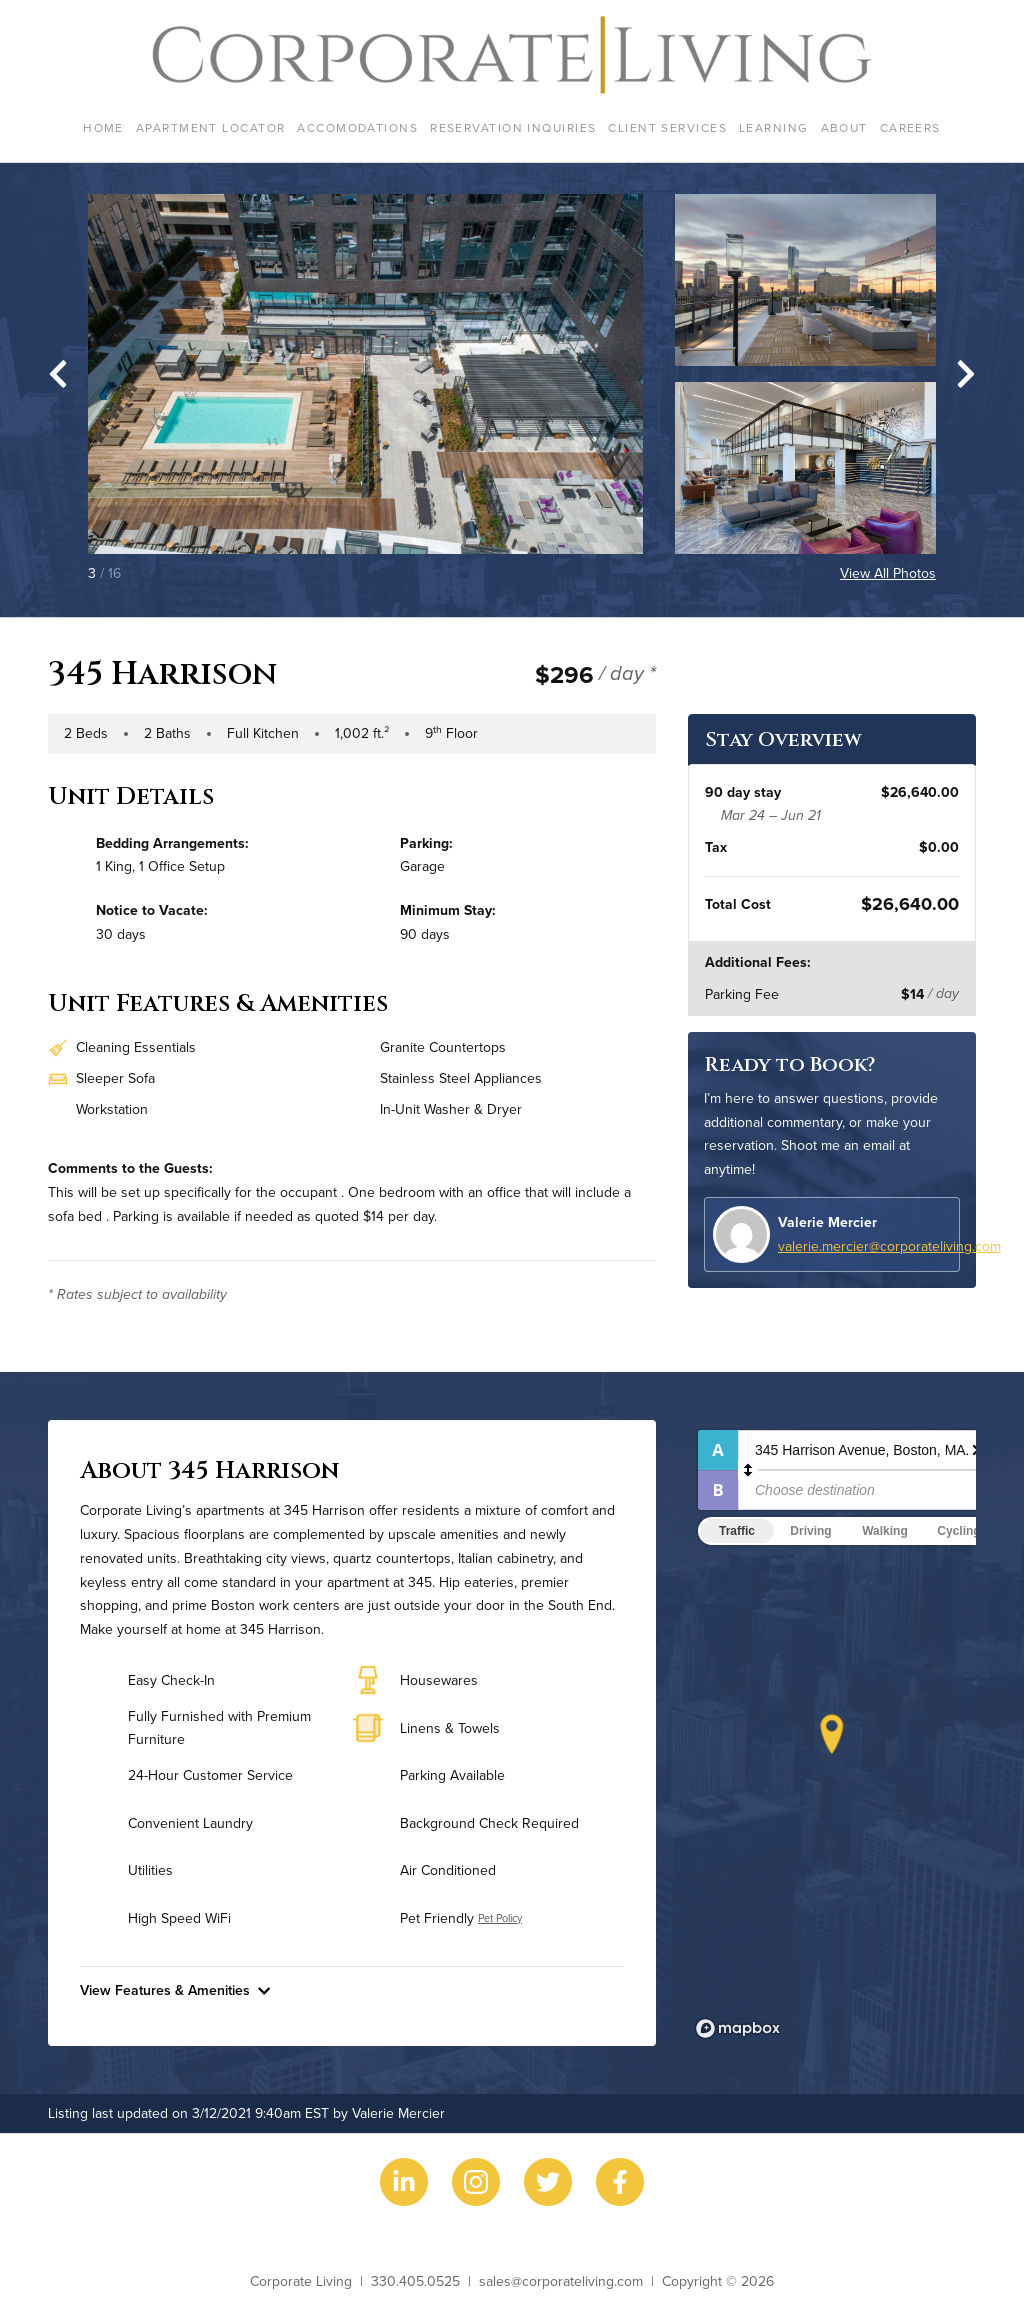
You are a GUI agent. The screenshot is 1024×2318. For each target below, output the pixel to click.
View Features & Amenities (175, 1990)
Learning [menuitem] (774, 127)
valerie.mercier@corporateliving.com (889, 1246)
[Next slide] (966, 374)
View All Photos (888, 573)
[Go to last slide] (58, 374)
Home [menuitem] (103, 127)
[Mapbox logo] (738, 2028)
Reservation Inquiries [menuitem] (513, 127)
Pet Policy (500, 1918)
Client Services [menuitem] (667, 127)
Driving (810, 1531)
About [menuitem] (844, 127)
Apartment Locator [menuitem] (210, 127)
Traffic (737, 1531)
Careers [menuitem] (910, 127)
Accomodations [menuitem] (357, 127)
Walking (885, 1531)
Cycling (958, 1531)
